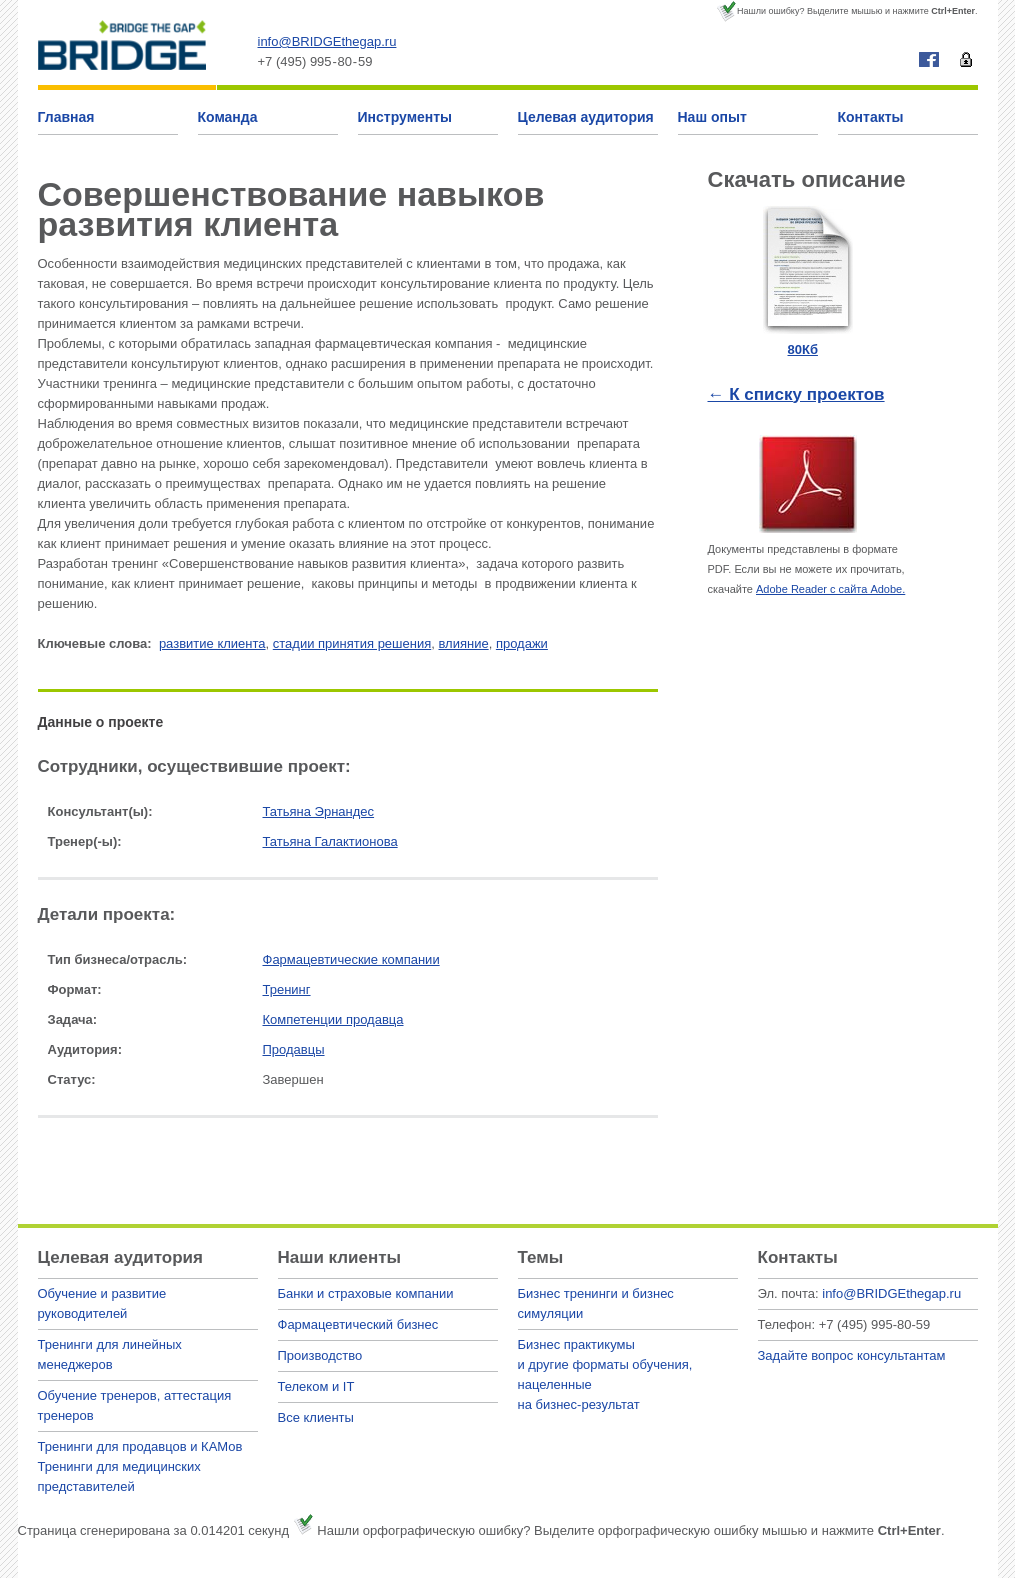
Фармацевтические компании (351, 959)
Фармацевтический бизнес (358, 1324)
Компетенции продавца (333, 1019)
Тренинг (287, 989)
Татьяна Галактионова (330, 841)
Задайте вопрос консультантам (852, 1355)
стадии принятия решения (352, 643)
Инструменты (405, 117)
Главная (66, 117)
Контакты (871, 117)
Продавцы (294, 1049)
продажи (522, 643)
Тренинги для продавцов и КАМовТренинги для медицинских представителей (140, 1466)
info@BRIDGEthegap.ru (327, 41)
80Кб (803, 349)
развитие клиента (212, 643)
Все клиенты (316, 1417)
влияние (463, 643)
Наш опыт (712, 117)
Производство (320, 1355)
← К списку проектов (796, 394)
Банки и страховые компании (366, 1293)
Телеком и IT (316, 1386)
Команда (228, 117)
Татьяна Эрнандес (319, 811)
